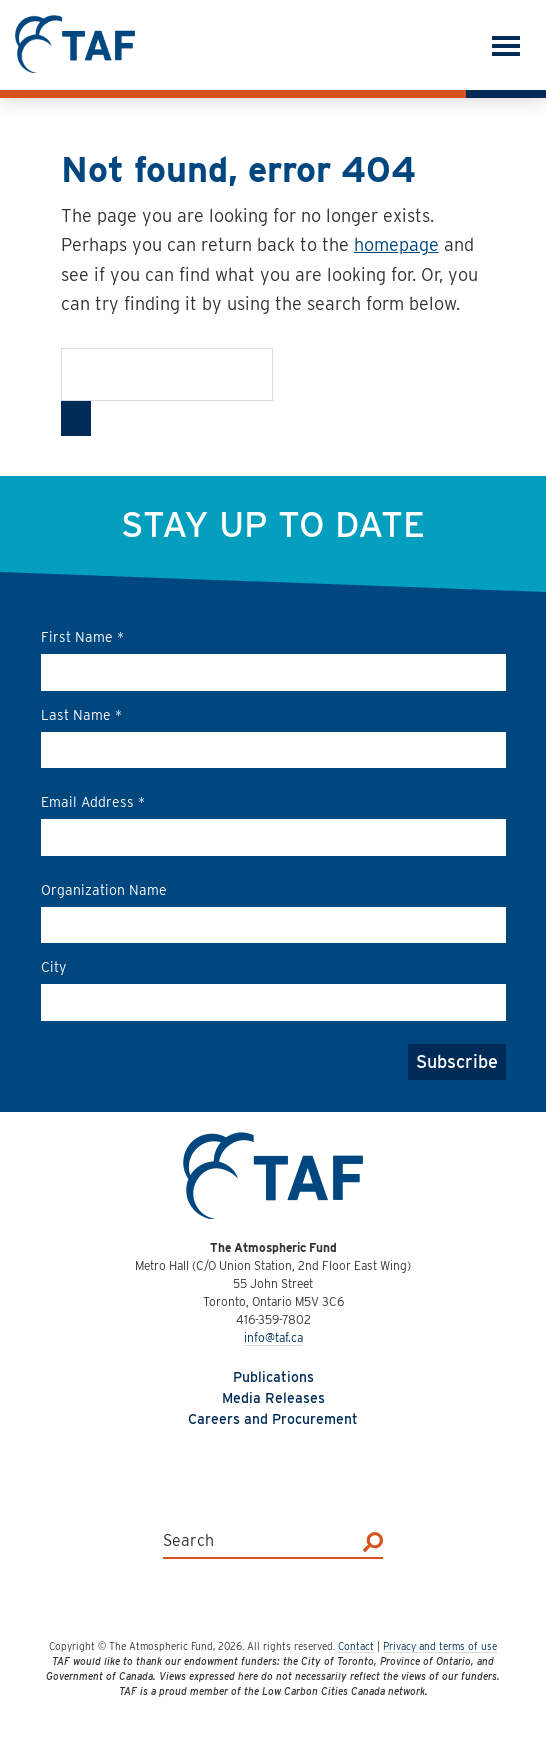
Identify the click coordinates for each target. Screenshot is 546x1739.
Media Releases (273, 1398)
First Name (82, 637)
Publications (273, 1377)
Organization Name (104, 890)
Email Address (93, 802)
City (53, 967)
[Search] (76, 418)
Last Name (81, 715)
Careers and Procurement (273, 1419)
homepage (396, 244)
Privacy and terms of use (440, 1646)
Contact (356, 1646)
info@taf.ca (273, 1337)
